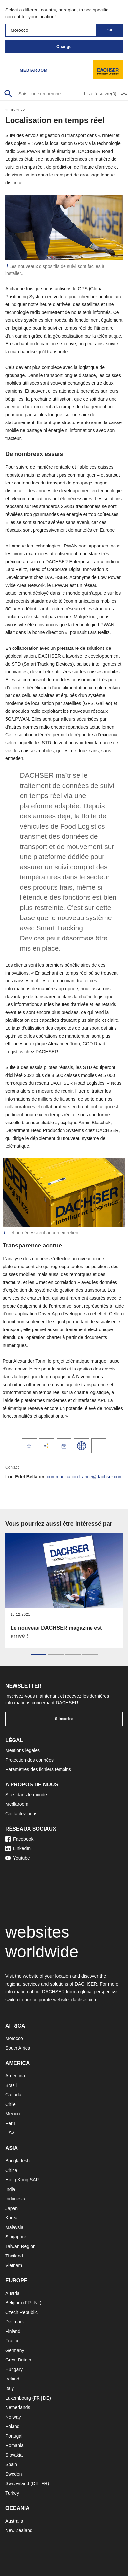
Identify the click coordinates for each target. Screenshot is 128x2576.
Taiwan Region (20, 2246)
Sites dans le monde (26, 1794)
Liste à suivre (100, 94)
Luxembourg (18, 2398)
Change (64, 46)
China (11, 2170)
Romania (14, 2445)
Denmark (14, 2321)
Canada (13, 2094)
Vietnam (13, 2265)
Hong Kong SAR (22, 2179)
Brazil (11, 2085)
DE (46, 2398)
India (10, 2189)
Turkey (12, 2493)
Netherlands (17, 2407)
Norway (13, 2417)
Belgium (13, 2302)
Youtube (17, 1858)
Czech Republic (21, 2312)
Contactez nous (21, 1813)
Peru (10, 2123)
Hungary (14, 2369)
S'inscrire (64, 1719)
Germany (14, 2350)
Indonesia (15, 2198)
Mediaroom (34, 70)
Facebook (19, 1839)
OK (110, 30)
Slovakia (14, 2455)
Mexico (12, 2113)
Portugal (13, 2436)
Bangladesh (17, 2160)
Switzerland (17, 2483)
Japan (11, 2208)
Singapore (15, 2236)
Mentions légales (22, 1750)
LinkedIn (18, 1848)
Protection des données (29, 1759)
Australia (14, 2521)
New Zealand (19, 2530)
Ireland (12, 2378)
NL (37, 2302)
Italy (9, 2388)
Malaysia (14, 2227)
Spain (11, 2464)
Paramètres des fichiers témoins (38, 1769)
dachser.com (84, 1999)
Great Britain (18, 2359)
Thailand (14, 2255)
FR (28, 2302)
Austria (12, 2293)
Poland (12, 2426)
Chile (10, 2104)
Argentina (15, 2075)
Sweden (13, 2474)
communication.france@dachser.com (85, 1476)
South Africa (17, 2047)
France (12, 2340)
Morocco (14, 2038)
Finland (12, 2331)
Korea (11, 2217)
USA (10, 2132)
